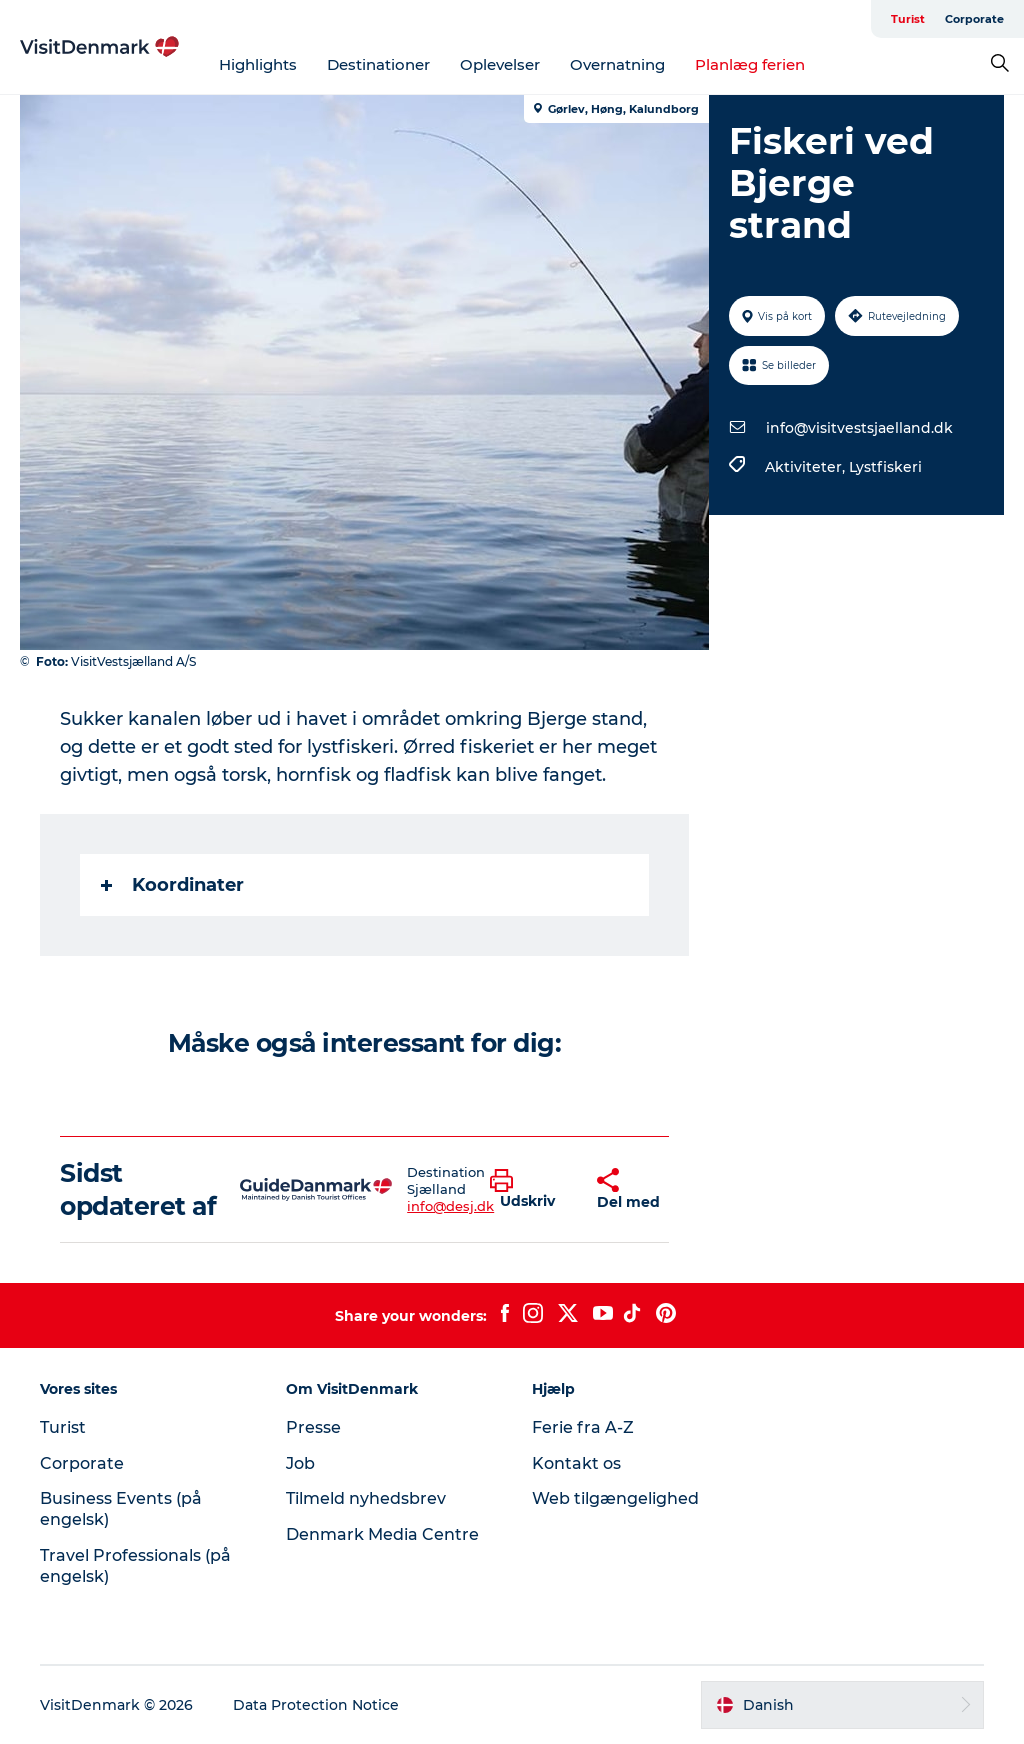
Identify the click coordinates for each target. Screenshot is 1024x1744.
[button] (528, 1190)
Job (300, 1463)
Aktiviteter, (807, 467)
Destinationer (378, 64)
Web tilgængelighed (615, 1498)
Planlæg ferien (750, 64)
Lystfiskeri (885, 467)
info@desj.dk (450, 1206)
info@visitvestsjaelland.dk (859, 428)
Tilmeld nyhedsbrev (366, 1498)
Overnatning (617, 64)
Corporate (974, 19)
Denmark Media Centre (382, 1534)
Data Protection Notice (316, 1705)
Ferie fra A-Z (583, 1427)
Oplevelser (500, 64)
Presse (313, 1427)
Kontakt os (576, 1463)
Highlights (258, 64)
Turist (908, 19)
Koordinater (172, 885)
